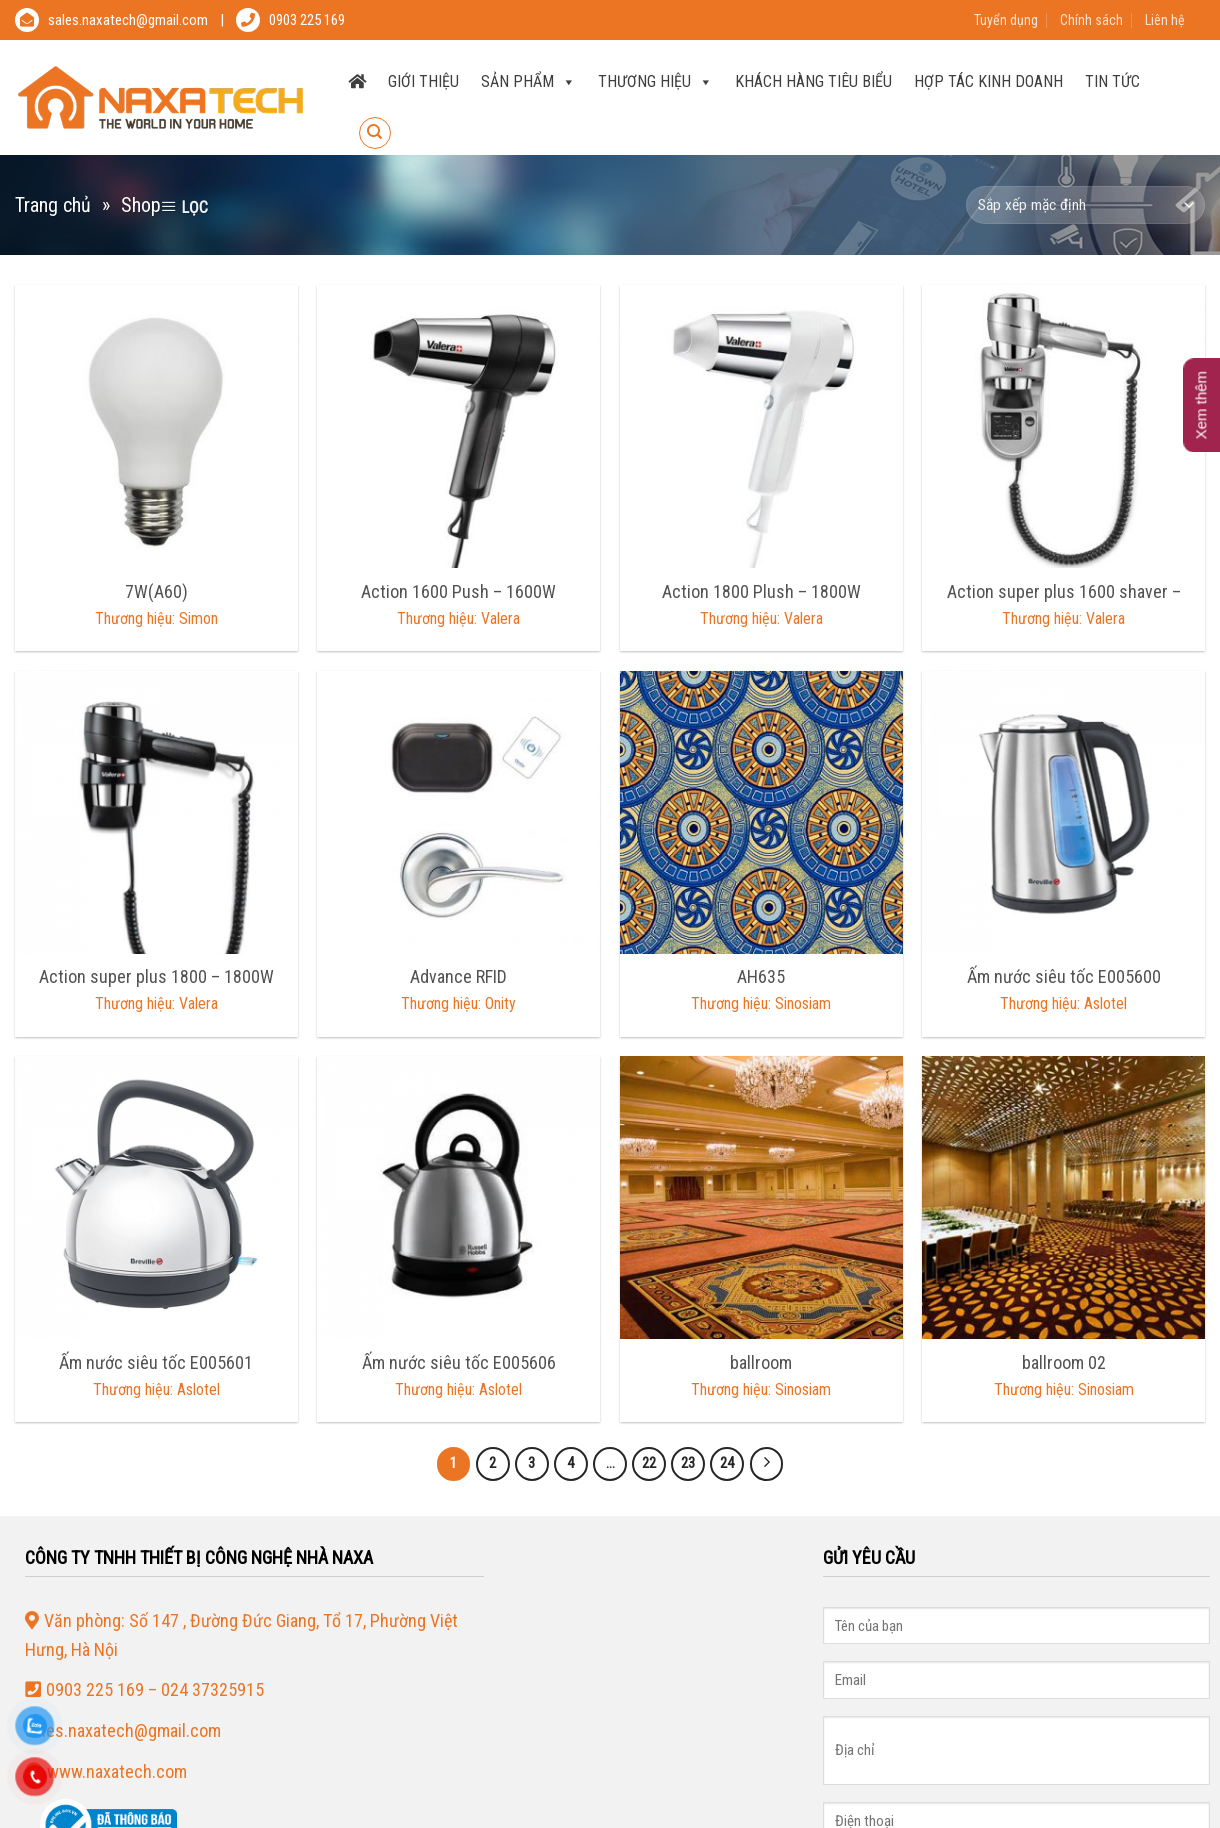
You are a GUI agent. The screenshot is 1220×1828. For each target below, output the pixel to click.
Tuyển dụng (1006, 20)
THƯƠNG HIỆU (655, 82)
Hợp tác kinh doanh (988, 81)
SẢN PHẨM (528, 82)
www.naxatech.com (117, 1771)
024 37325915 (212, 1689)
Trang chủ (53, 205)
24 (727, 1463)
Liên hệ (1165, 20)
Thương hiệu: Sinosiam (761, 1003)
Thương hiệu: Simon (156, 618)
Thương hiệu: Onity (458, 1003)
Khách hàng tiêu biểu (813, 81)
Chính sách (1091, 20)
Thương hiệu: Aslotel (1063, 1003)
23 (688, 1463)
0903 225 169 (307, 20)
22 (649, 1463)
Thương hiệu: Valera (458, 618)
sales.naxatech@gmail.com (128, 20)
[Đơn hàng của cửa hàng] (1085, 205)
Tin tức (1112, 81)
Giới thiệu (423, 81)
